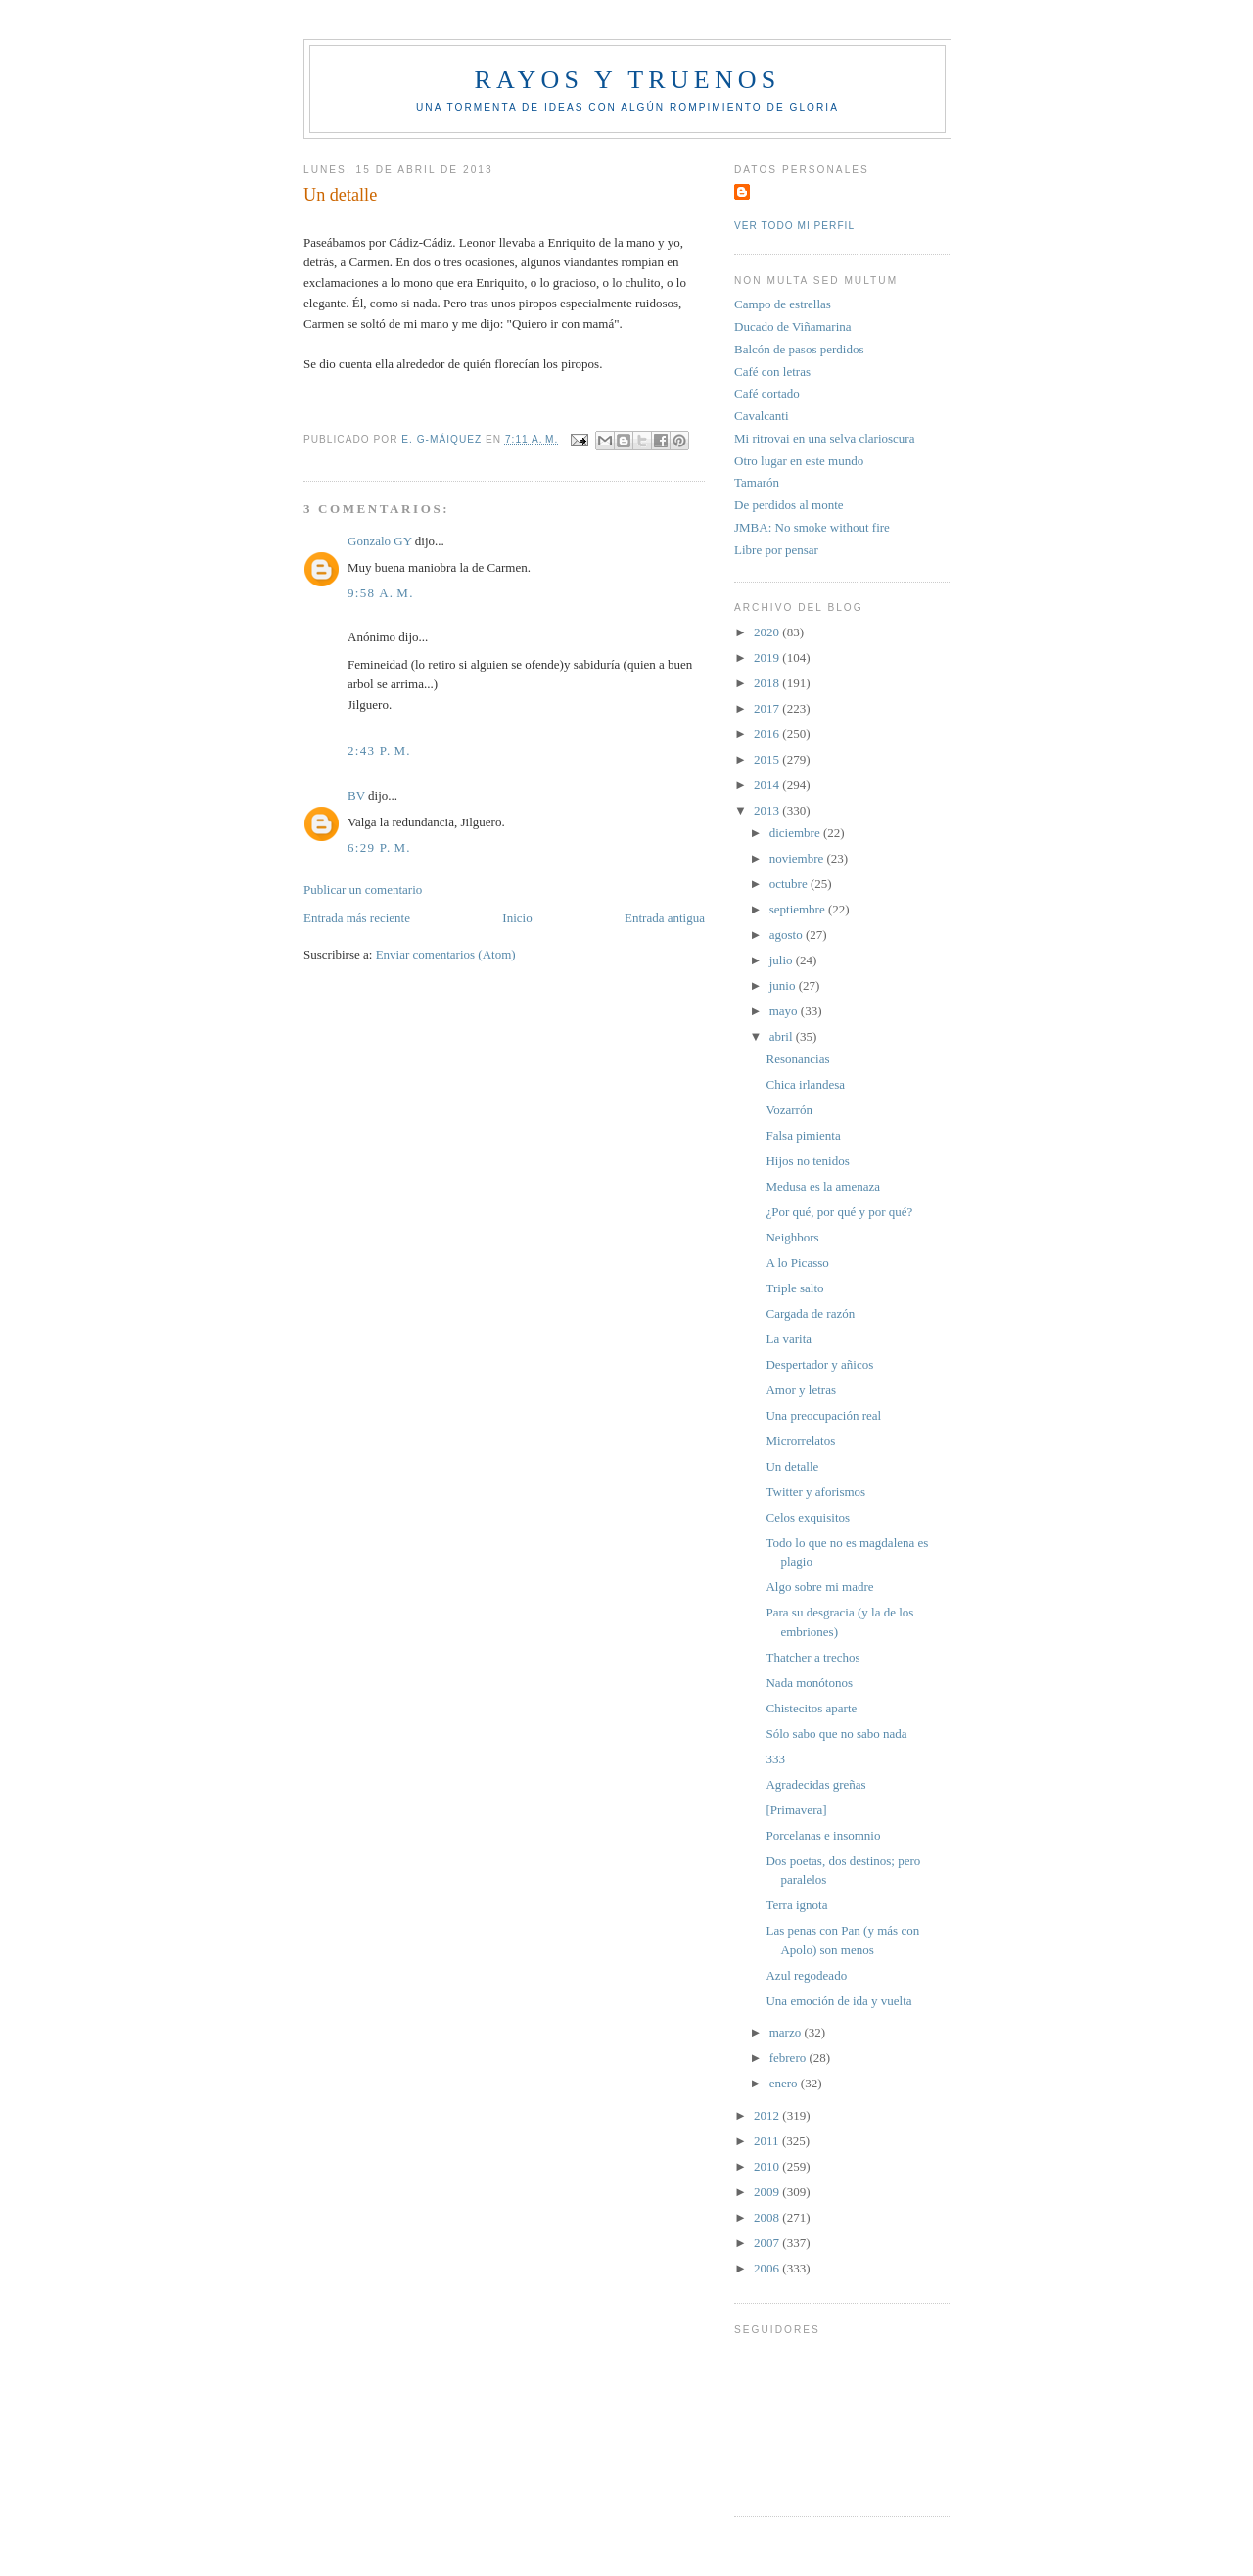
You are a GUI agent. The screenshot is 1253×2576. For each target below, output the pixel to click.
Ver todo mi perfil (794, 225)
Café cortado (767, 393)
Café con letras (772, 371)
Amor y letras (800, 1389)
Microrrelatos (800, 1440)
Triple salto (794, 1288)
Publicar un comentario (362, 889)
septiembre (798, 909)
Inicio (517, 918)
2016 (768, 733)
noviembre (798, 858)
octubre (790, 883)
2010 (768, 2166)
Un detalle (792, 1466)
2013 (768, 810)
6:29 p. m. (379, 847)
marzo (787, 2032)
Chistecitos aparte (811, 1708)
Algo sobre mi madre (819, 1586)
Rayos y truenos (627, 80)
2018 (768, 683)
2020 (768, 632)
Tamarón (756, 482)
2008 (768, 2217)
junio (784, 985)
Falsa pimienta (803, 1135)
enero (785, 2083)
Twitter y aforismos (815, 1491)
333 (775, 1759)
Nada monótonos (809, 1682)
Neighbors (792, 1237)
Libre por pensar (776, 549)
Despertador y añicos (819, 1364)
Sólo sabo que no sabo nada (836, 1733)
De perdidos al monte (789, 504)
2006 (768, 2268)
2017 (768, 708)
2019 (768, 657)
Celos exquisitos (808, 1517)
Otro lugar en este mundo (798, 460)
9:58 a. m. (381, 592)
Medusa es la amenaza (823, 1186)
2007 (768, 2242)
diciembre (796, 832)
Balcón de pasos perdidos (799, 349)
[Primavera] (796, 1810)
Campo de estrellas (782, 304)
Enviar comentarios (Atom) (446, 954)
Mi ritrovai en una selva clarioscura (824, 438)
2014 (768, 784)
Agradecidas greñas (815, 1784)
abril (782, 1036)
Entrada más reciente (356, 918)
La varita (789, 1339)
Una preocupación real (823, 1415)
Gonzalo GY (380, 541)
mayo (785, 1011)
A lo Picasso (797, 1262)
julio (782, 960)
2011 (768, 2140)
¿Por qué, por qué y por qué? (839, 1211)
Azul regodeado (806, 1975)
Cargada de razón (810, 1313)
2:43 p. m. (379, 750)
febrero (789, 2057)
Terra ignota (796, 1904)
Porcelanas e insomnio (823, 1835)
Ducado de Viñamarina (793, 326)
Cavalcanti (761, 415)
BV (356, 795)
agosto (787, 934)
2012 (768, 2115)
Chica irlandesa (805, 1084)
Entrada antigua (665, 918)
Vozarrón (789, 1109)
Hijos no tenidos (807, 1160)
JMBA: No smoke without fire (812, 527)
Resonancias (797, 1059)
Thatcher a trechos (812, 1657)
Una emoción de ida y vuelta (838, 2000)
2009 (768, 2191)
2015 (768, 759)
